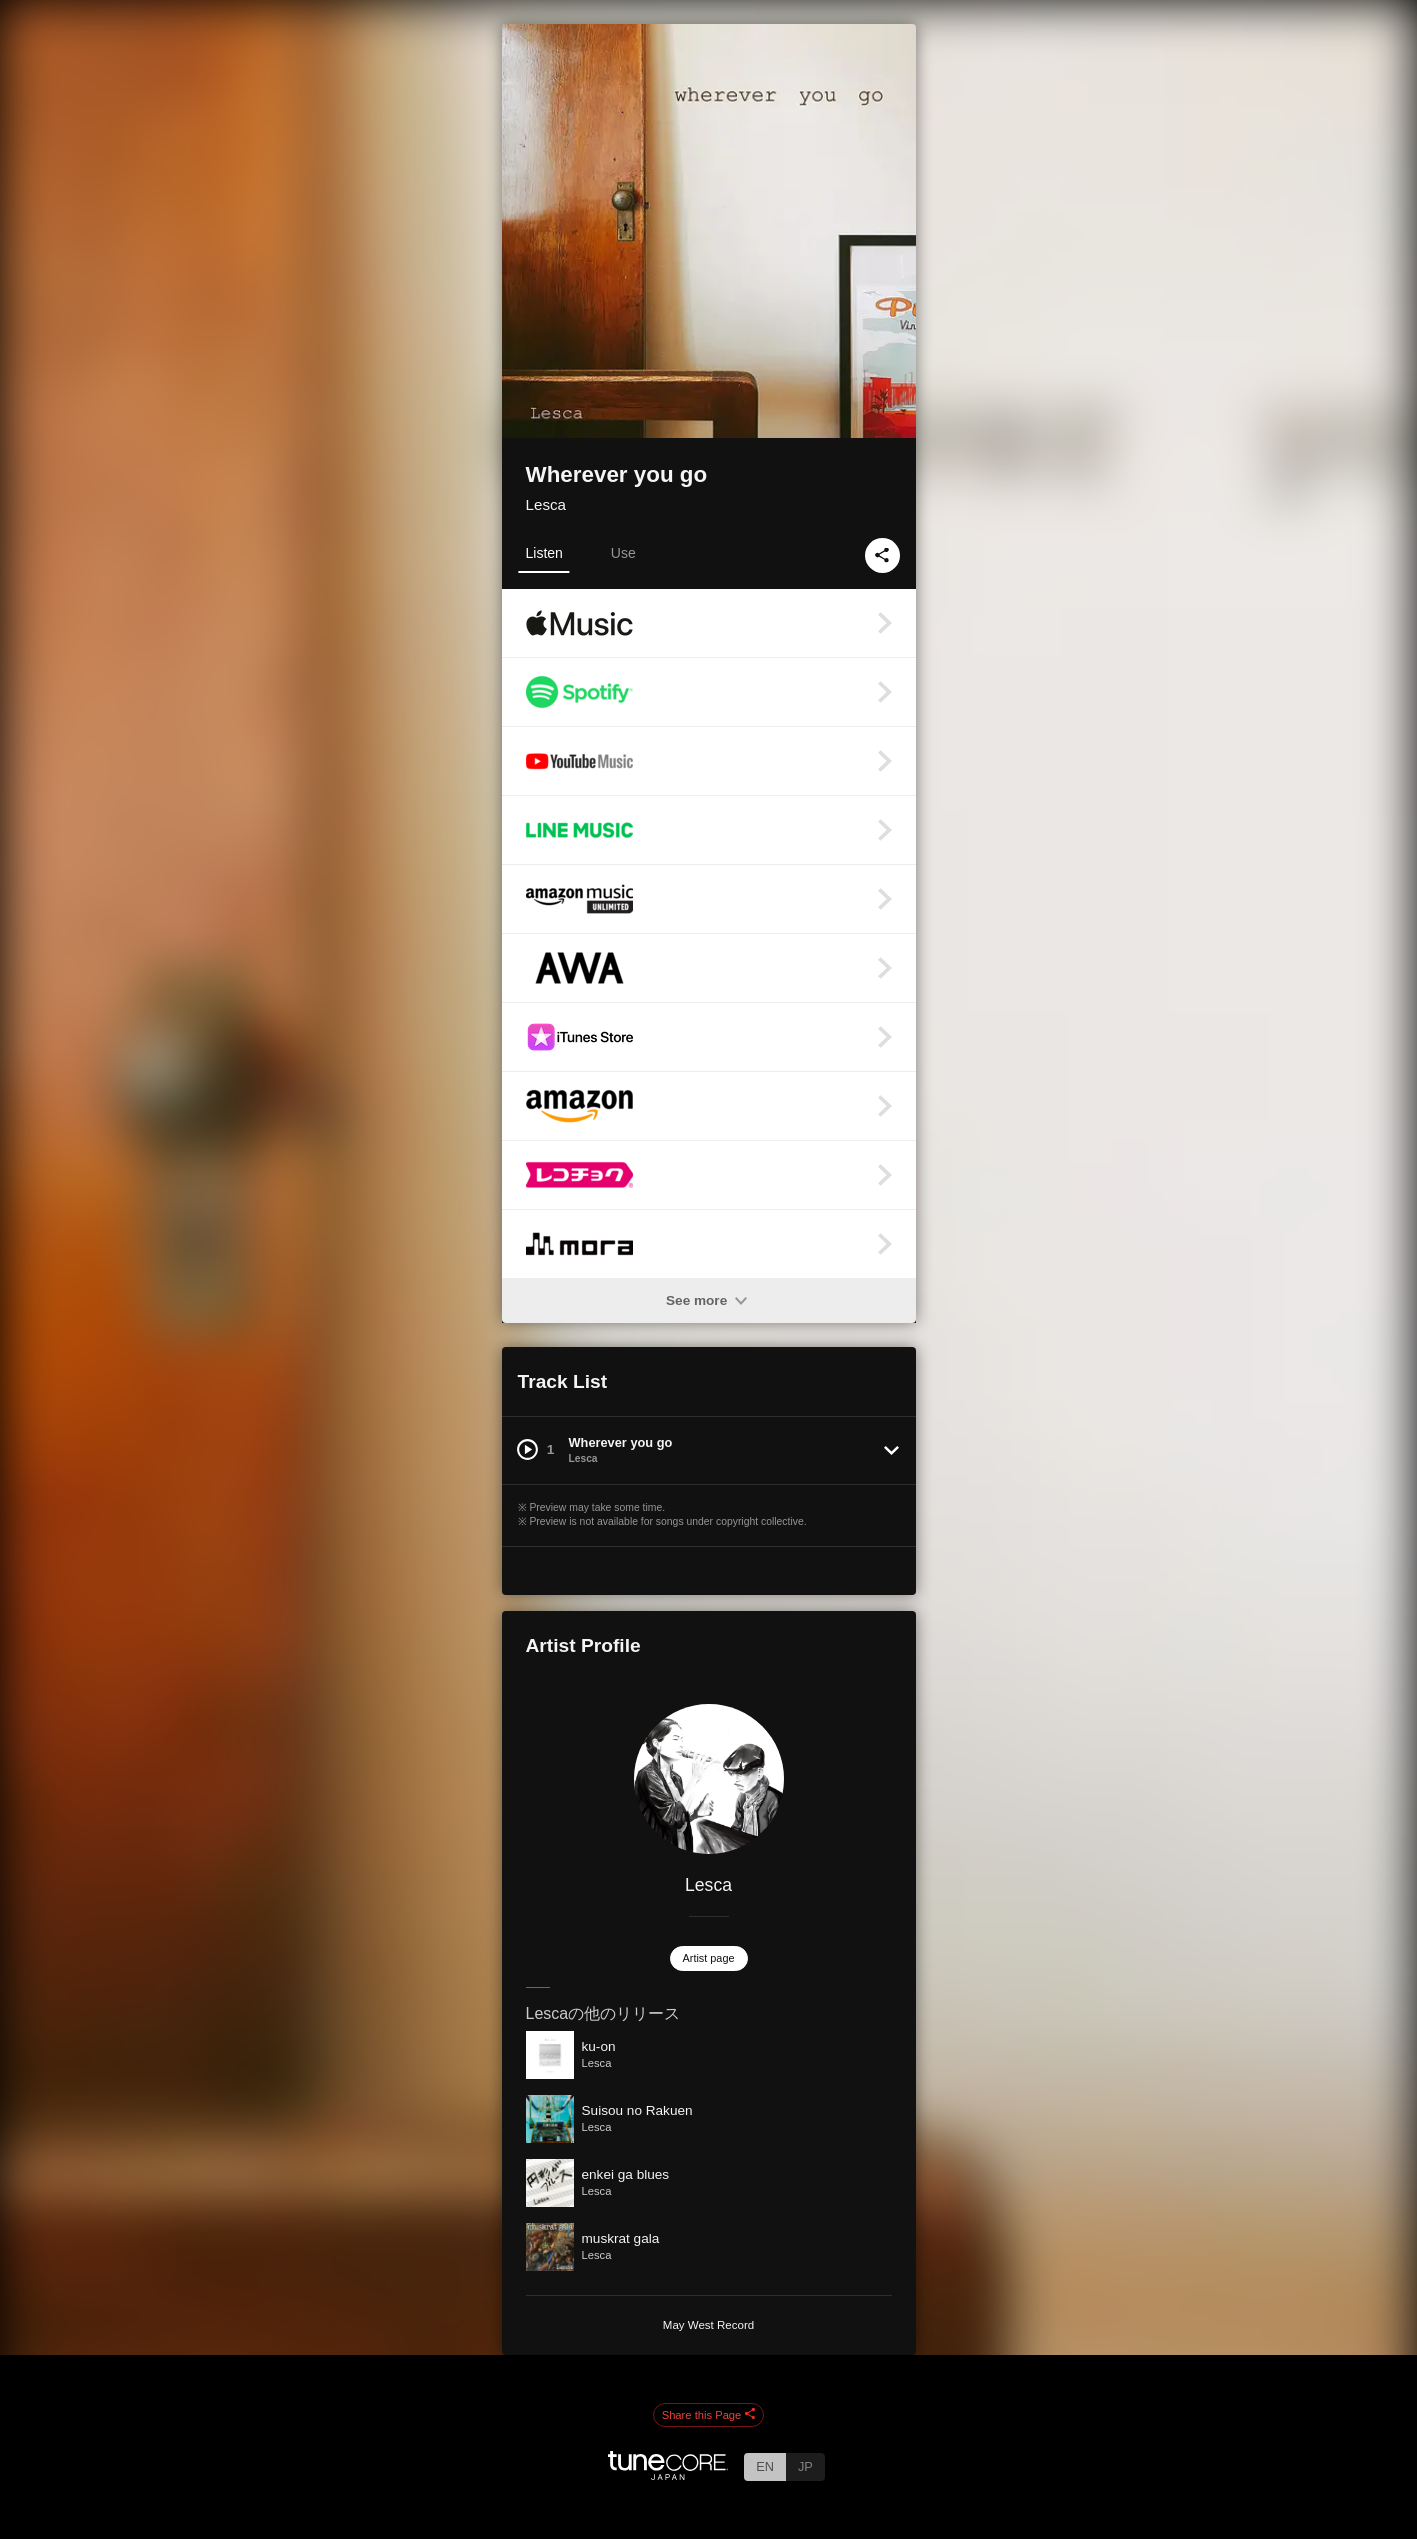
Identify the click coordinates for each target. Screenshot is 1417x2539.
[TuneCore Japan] (668, 2474)
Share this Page (709, 2415)
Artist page (709, 1958)
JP (805, 2466)
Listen (544, 553)
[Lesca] (709, 1779)
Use (623, 553)
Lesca (546, 504)
